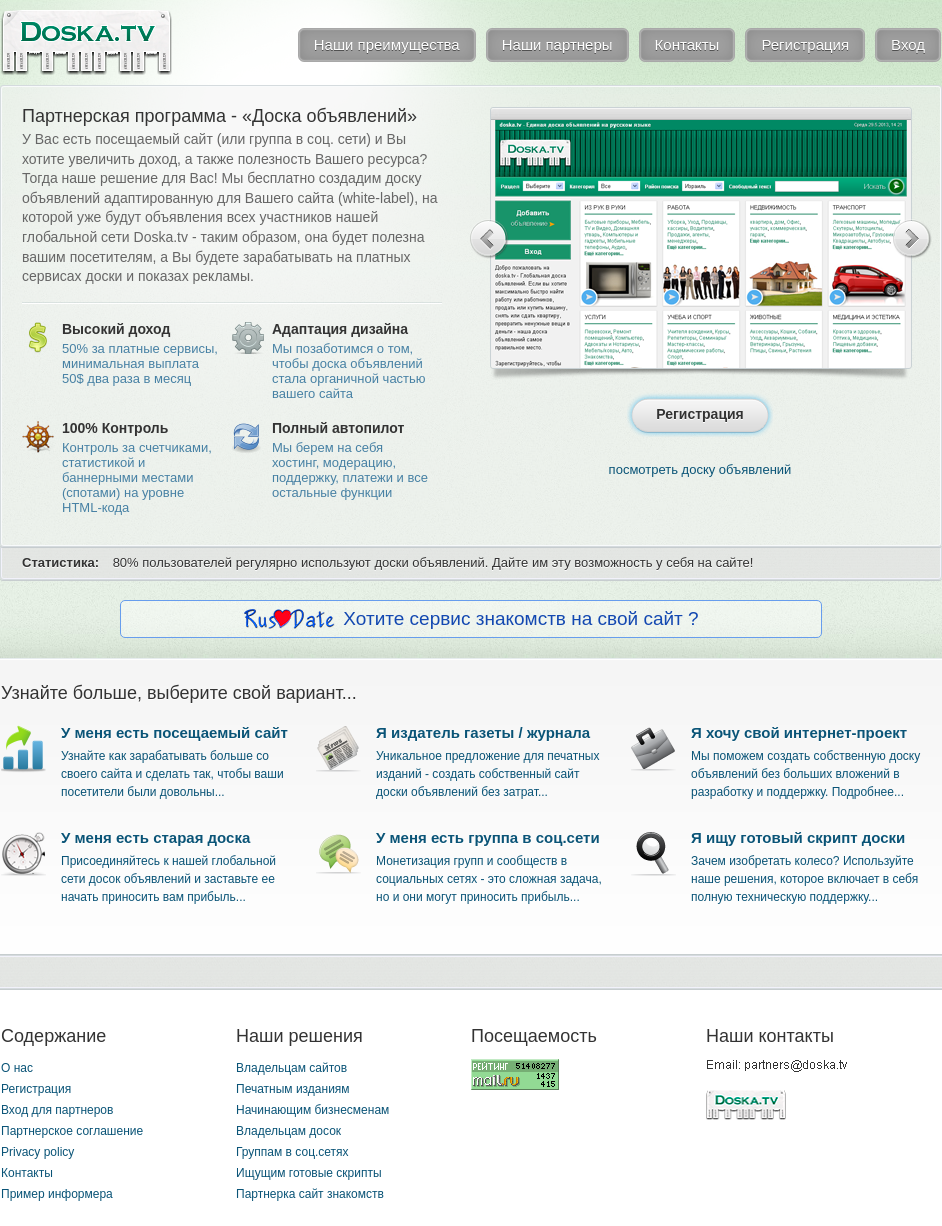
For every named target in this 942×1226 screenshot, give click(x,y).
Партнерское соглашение (72, 1131)
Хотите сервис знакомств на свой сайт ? (520, 618)
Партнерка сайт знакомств (310, 1194)
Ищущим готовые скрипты (309, 1173)
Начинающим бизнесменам (312, 1110)
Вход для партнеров (57, 1110)
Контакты (27, 1173)
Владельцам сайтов (291, 1068)
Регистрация (36, 1089)
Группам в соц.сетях (292, 1152)
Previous (489, 239)
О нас (17, 1068)
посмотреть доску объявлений (700, 469)
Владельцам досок (288, 1131)
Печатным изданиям (293, 1089)
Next (912, 239)
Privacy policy (37, 1152)
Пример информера (57, 1194)
